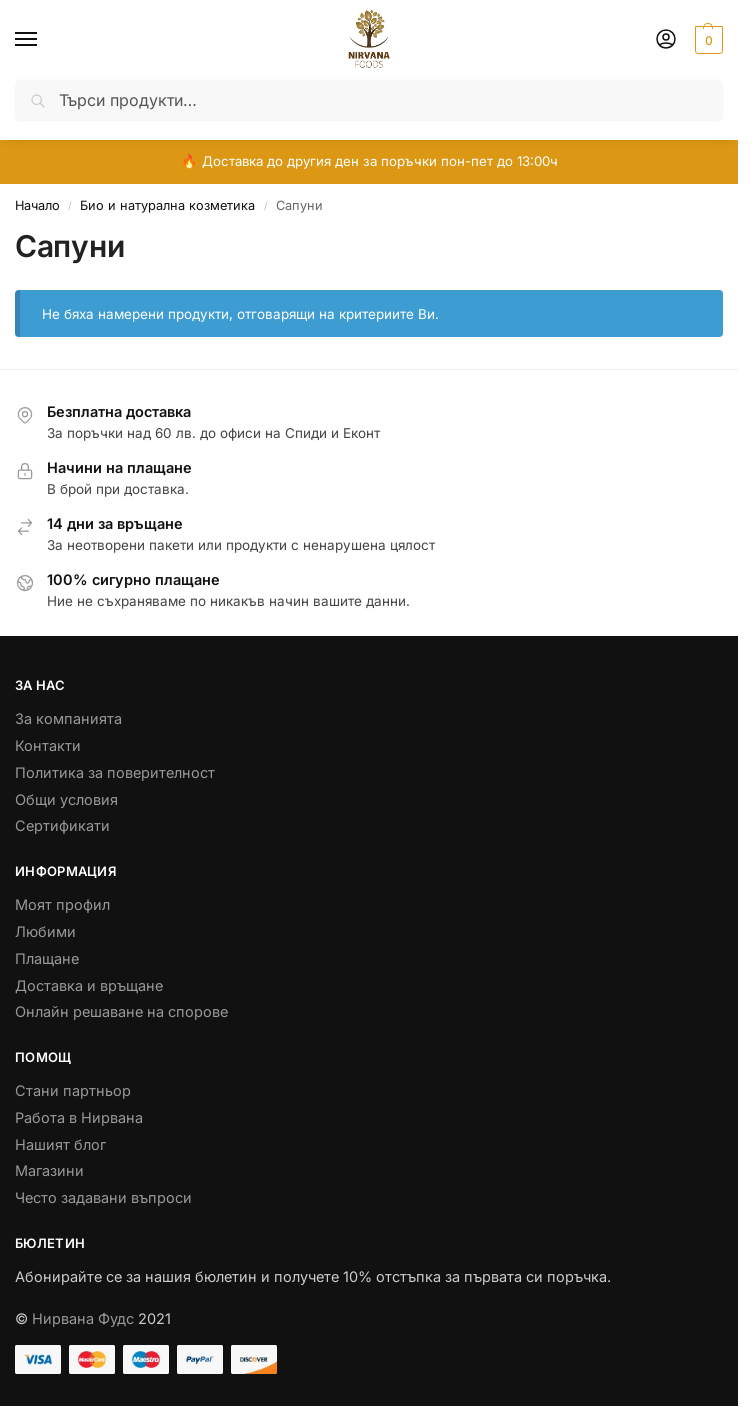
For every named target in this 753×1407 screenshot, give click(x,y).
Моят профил (62, 904)
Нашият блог (60, 1144)
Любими (45, 931)
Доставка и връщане (89, 985)
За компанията (68, 718)
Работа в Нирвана (79, 1117)
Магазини (49, 1170)
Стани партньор (73, 1090)
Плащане (47, 958)
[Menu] (45, 40)
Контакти (48, 745)
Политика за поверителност (115, 772)
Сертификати (62, 825)
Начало (37, 205)
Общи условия (66, 799)
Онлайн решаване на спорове (121, 1011)
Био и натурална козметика (167, 205)
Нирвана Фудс (83, 1318)
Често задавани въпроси (103, 1197)
